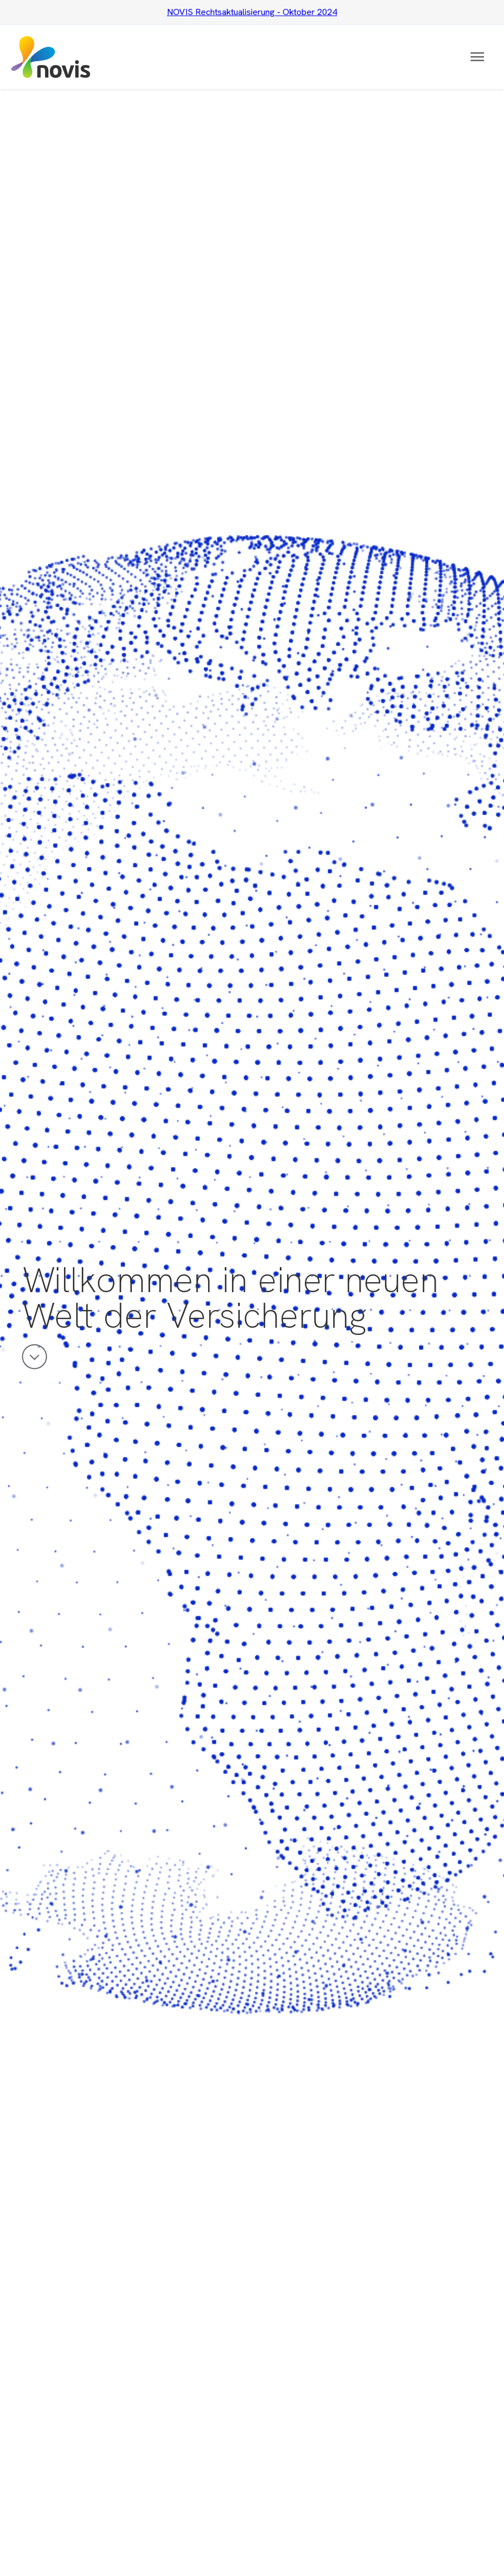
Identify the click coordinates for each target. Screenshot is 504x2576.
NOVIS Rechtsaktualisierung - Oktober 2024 (252, 12)
